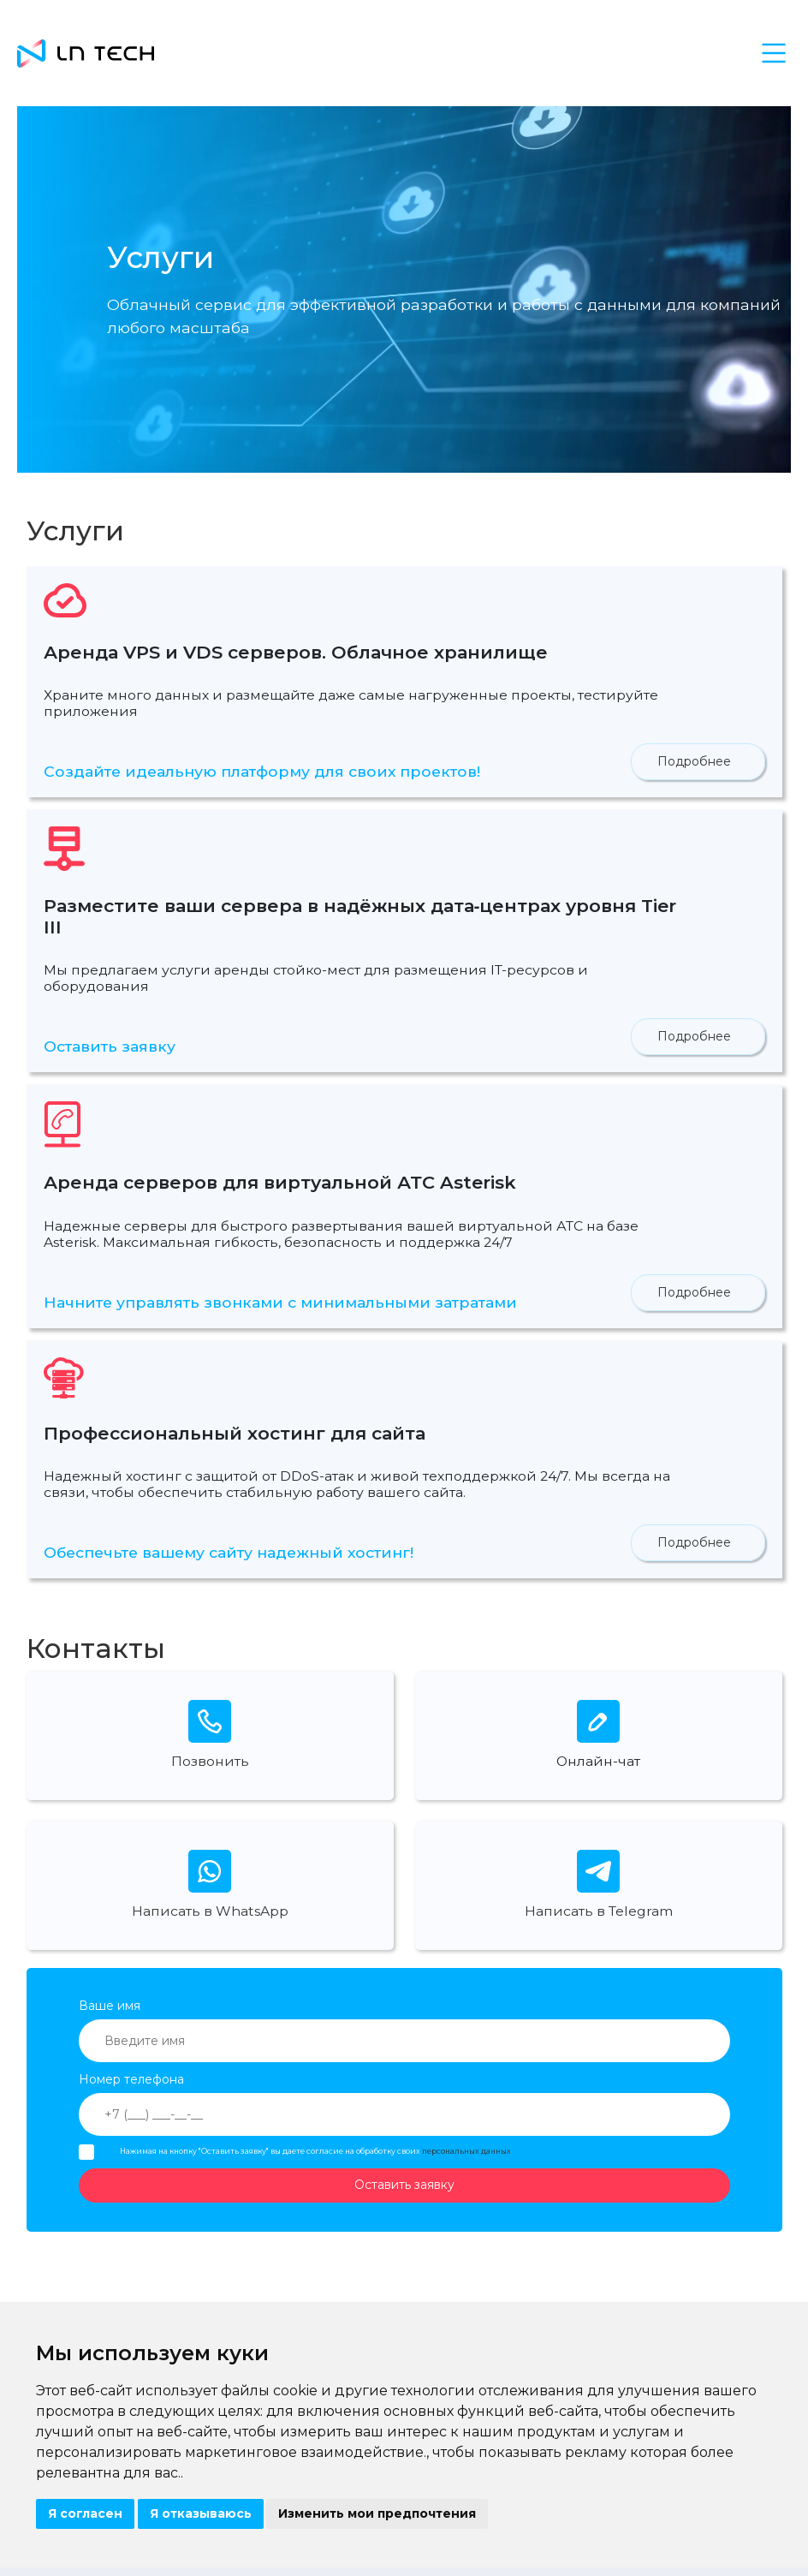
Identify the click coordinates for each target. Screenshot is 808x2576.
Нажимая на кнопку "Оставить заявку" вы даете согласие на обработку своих (315, 2151)
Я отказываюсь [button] (201, 2513)
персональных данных (466, 2151)
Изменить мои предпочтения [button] (377, 2513)
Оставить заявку (109, 1046)
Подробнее (694, 761)
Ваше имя (109, 2005)
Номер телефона (131, 2079)
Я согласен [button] (85, 2513)
